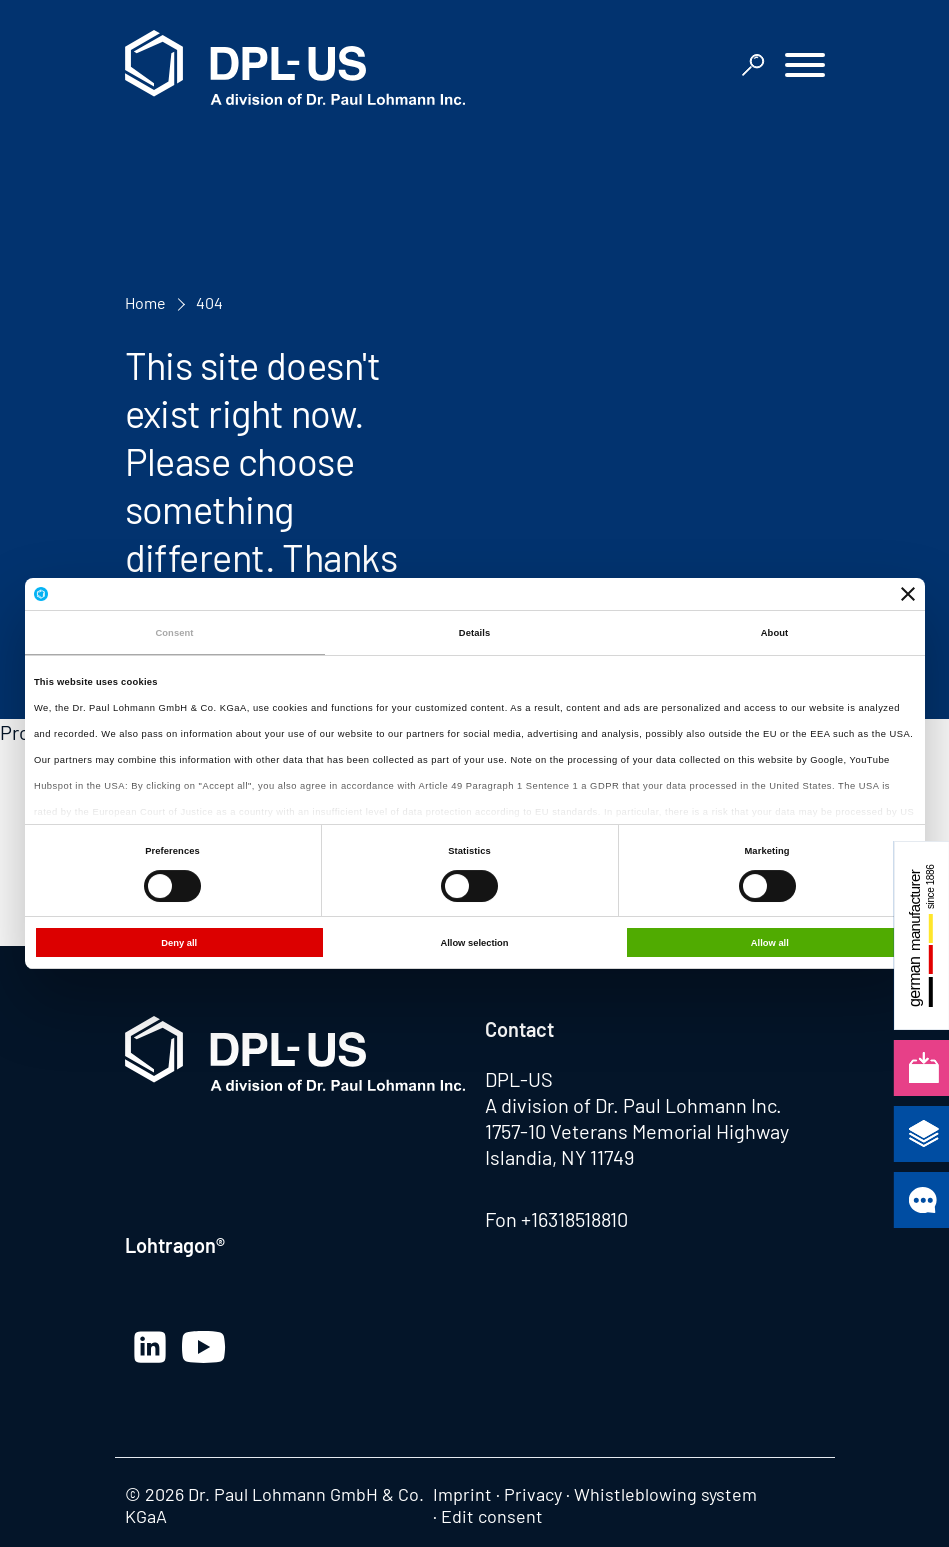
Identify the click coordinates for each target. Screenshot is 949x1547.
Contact (519, 1029)
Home (145, 302)
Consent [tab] (174, 633)
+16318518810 (574, 1219)
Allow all (770, 943)
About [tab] (775, 633)
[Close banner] (908, 594)
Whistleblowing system (665, 1494)
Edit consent (492, 1516)
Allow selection (474, 943)
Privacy (533, 1494)
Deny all (179, 943)
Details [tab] (474, 633)
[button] (805, 67)
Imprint (462, 1494)
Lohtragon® (175, 1245)
